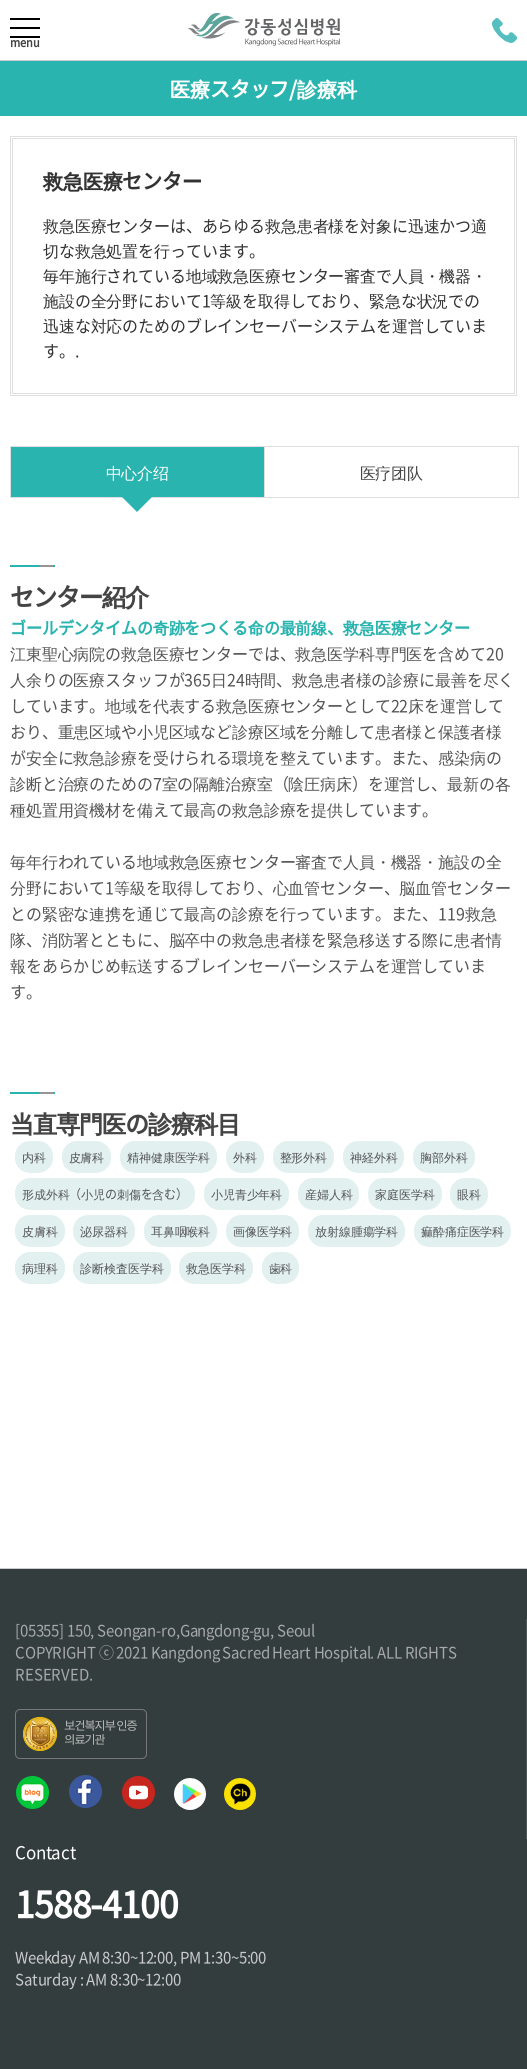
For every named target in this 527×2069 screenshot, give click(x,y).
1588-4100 (96, 1903)
